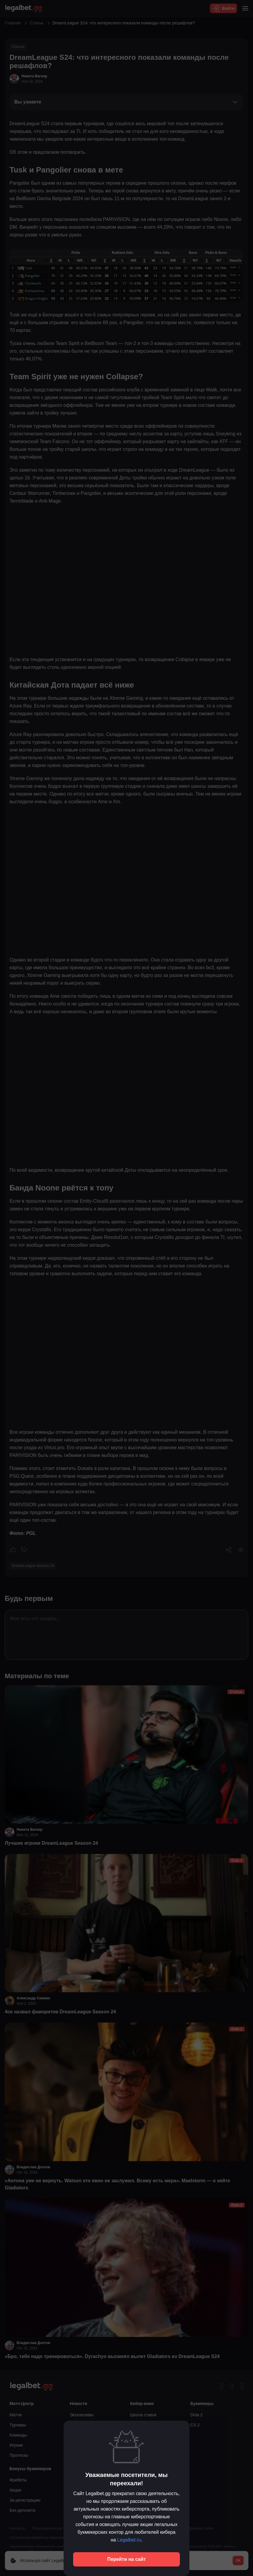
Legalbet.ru (129, 2539)
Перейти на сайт (126, 2559)
